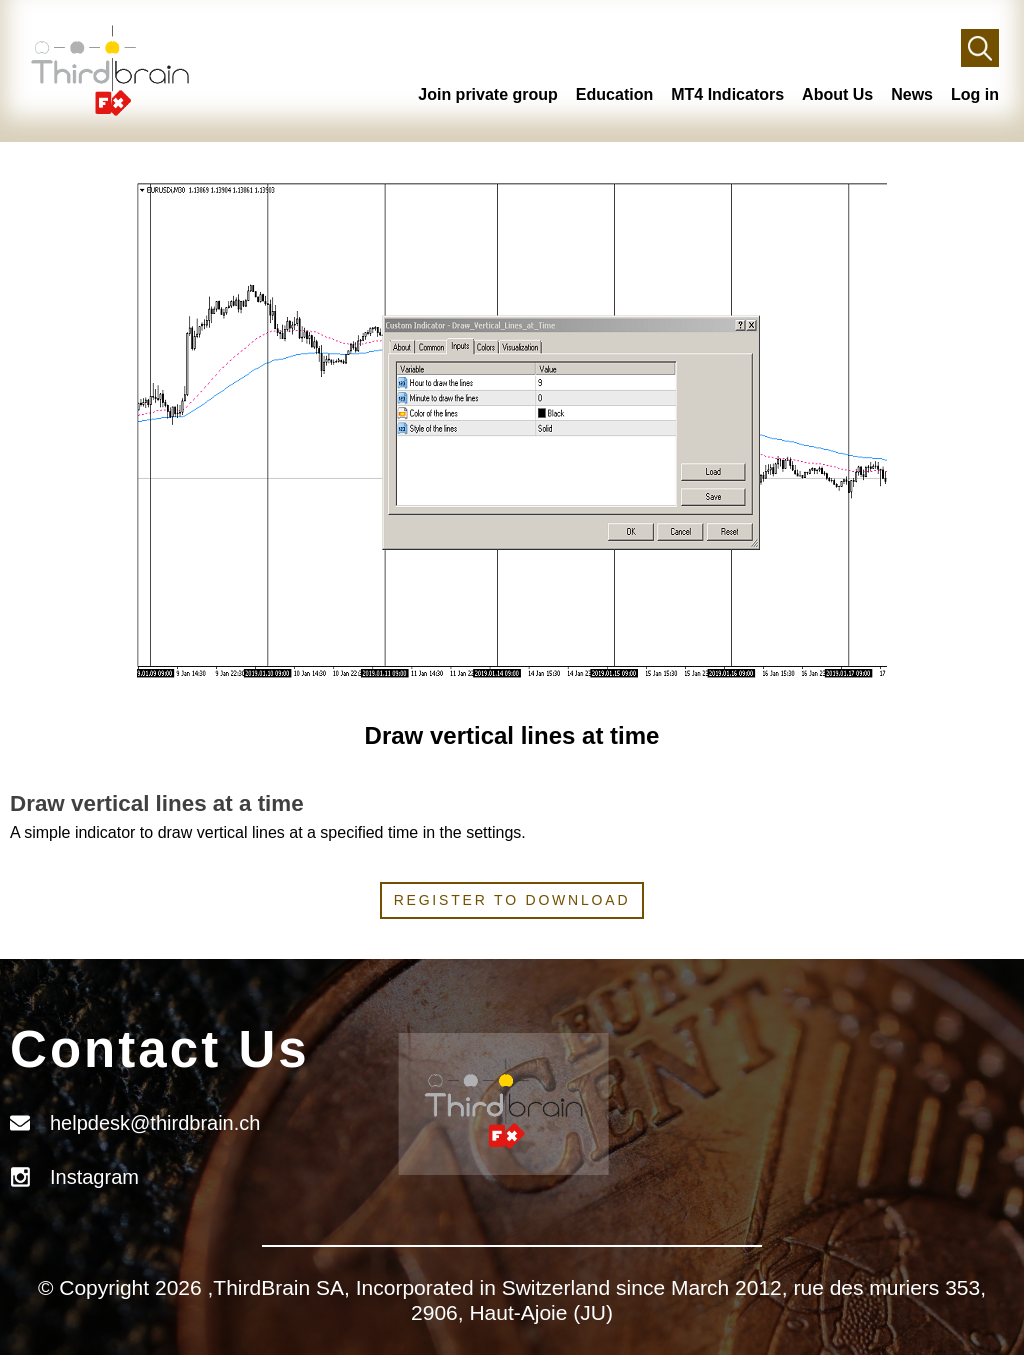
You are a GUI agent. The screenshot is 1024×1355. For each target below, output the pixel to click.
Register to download (512, 900)
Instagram (94, 1177)
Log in (975, 94)
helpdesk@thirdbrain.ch (155, 1123)
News (912, 94)
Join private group (488, 94)
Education (614, 94)
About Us (837, 94)
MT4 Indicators (727, 94)
